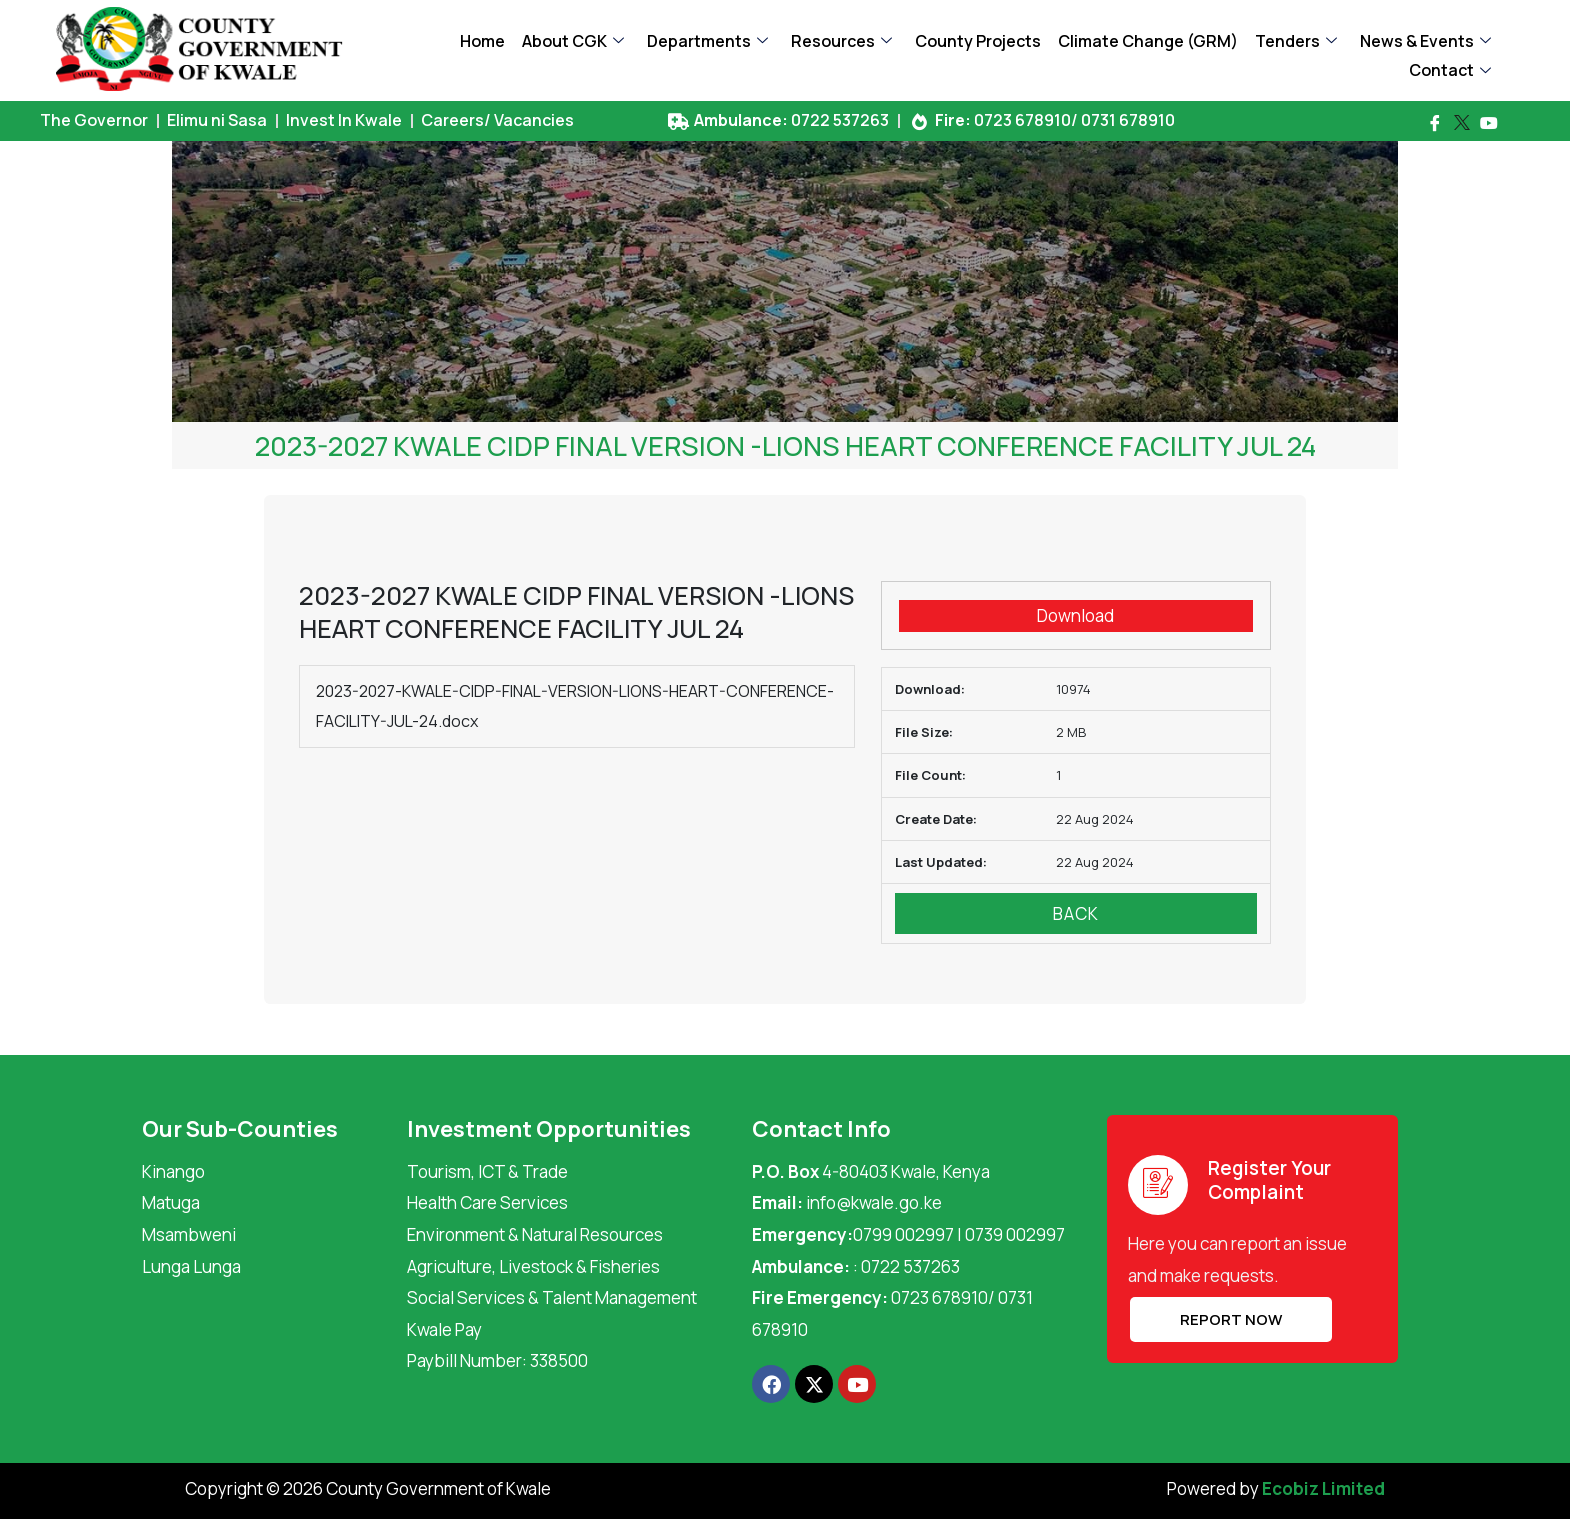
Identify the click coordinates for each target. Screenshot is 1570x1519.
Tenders (1296, 41)
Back (1076, 913)
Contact (1450, 70)
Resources (841, 41)
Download (1075, 615)
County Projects (978, 41)
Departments (707, 41)
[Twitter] (1462, 123)
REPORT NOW (1229, 1319)
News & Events (1425, 41)
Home (482, 41)
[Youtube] (1489, 123)
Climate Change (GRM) (1148, 41)
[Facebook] (1435, 123)
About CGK (573, 41)
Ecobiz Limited (1323, 1488)
